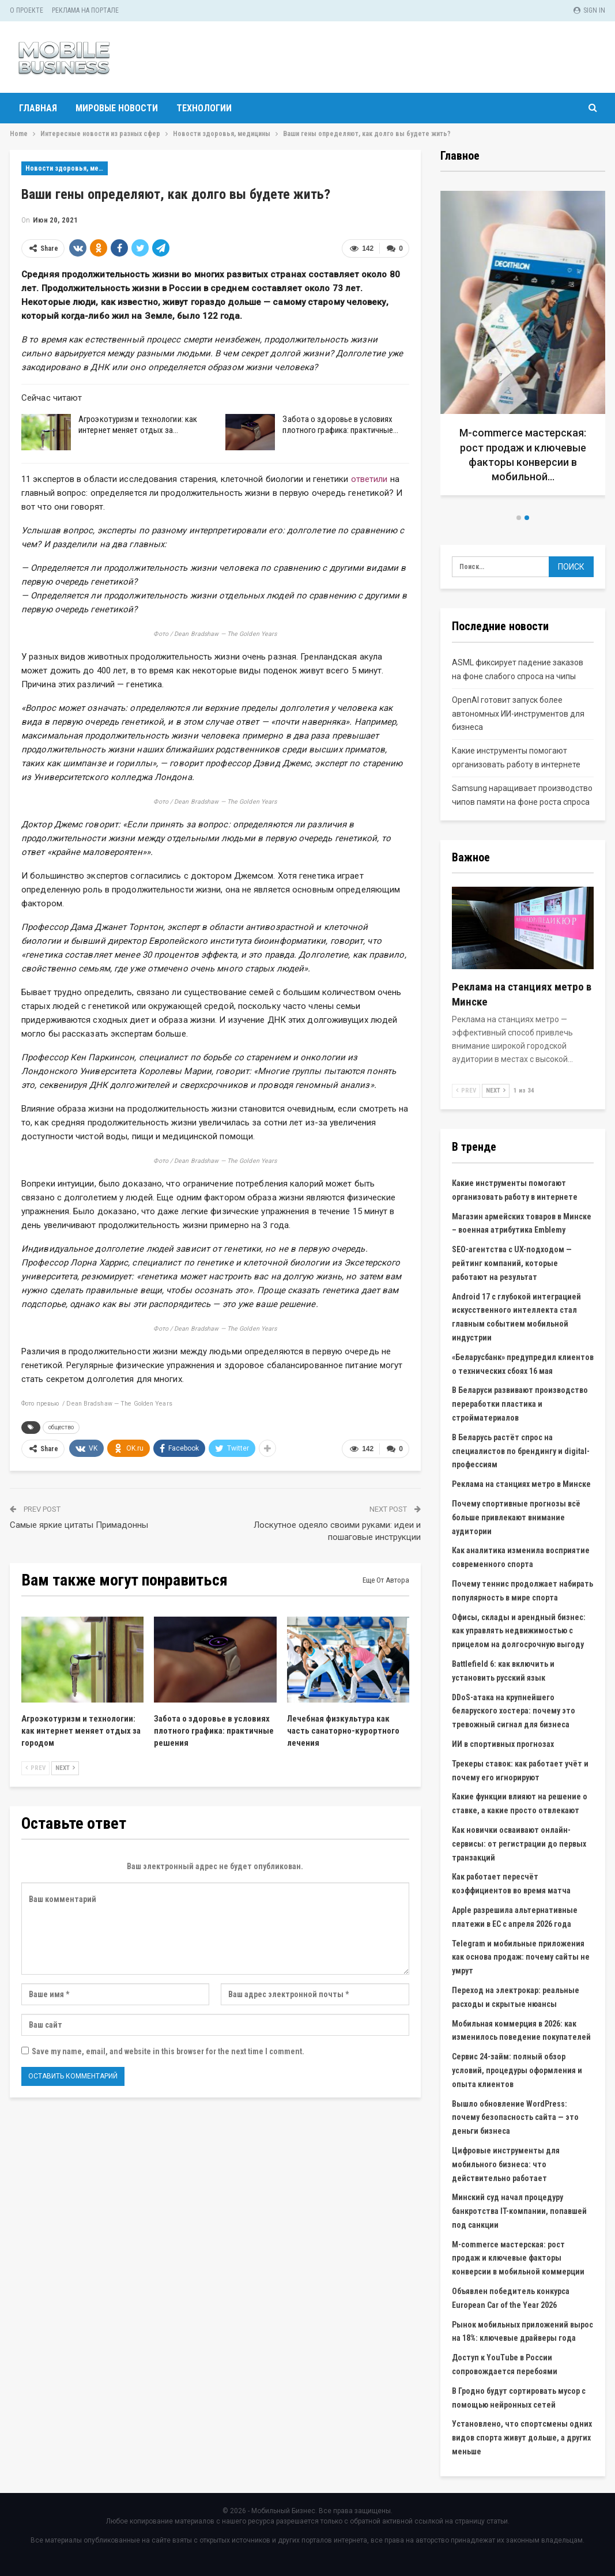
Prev (35, 1768)
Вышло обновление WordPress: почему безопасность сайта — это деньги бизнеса (515, 2117)
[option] (523, 347)
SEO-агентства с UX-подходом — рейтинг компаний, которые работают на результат (512, 1263)
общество (61, 1427)
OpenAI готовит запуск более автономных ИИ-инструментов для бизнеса (518, 713)
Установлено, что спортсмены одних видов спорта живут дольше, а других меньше (522, 2437)
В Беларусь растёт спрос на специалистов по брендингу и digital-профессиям (521, 1451)
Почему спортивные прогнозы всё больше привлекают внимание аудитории (516, 1517)
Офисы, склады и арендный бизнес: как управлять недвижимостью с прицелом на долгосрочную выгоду (519, 1631)
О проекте (26, 10)
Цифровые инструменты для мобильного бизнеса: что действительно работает (506, 2164)
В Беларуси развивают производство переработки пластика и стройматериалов (520, 1403)
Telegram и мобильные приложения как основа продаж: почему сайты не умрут (521, 1957)
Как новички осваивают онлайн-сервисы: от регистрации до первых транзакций (519, 1843)
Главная (38, 108)
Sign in (589, 10)
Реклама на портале (85, 10)
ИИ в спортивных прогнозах (503, 1744)
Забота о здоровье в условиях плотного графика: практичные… (340, 424)
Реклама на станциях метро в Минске (521, 1484)
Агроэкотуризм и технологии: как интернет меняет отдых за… (137, 424)
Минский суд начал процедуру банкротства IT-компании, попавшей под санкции (519, 2211)
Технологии (204, 108)
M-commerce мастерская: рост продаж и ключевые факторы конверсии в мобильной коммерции (518, 2258)
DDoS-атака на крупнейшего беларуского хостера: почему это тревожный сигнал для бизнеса (513, 1711)
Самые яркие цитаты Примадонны (79, 1525)
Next (65, 1768)
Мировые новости (117, 108)
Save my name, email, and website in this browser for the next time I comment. (168, 2051)
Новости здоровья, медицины (66, 168)
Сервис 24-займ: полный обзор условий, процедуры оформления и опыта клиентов (517, 2070)
